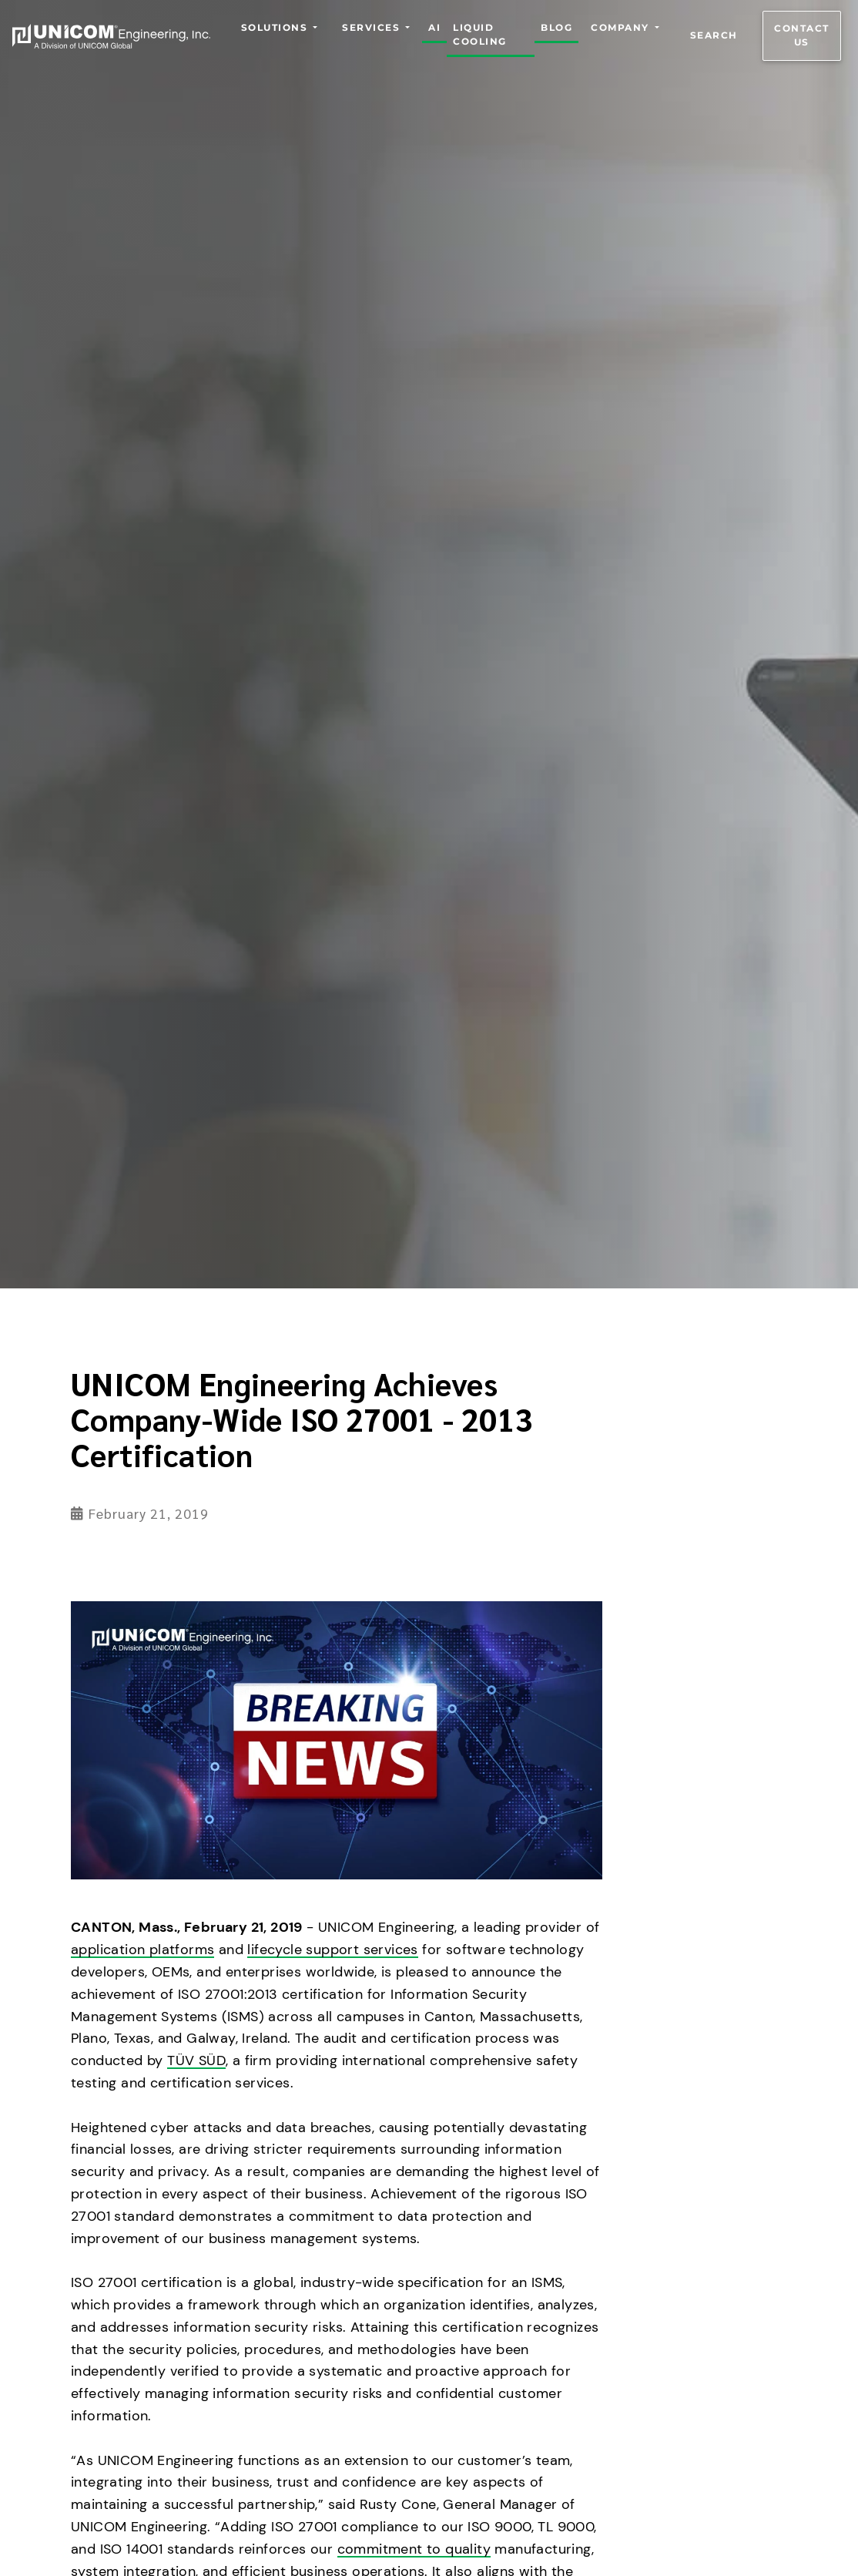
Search (714, 36)
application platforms (142, 1949)
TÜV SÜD (196, 2060)
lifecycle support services (332, 1949)
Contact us (802, 36)
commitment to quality (414, 2549)
